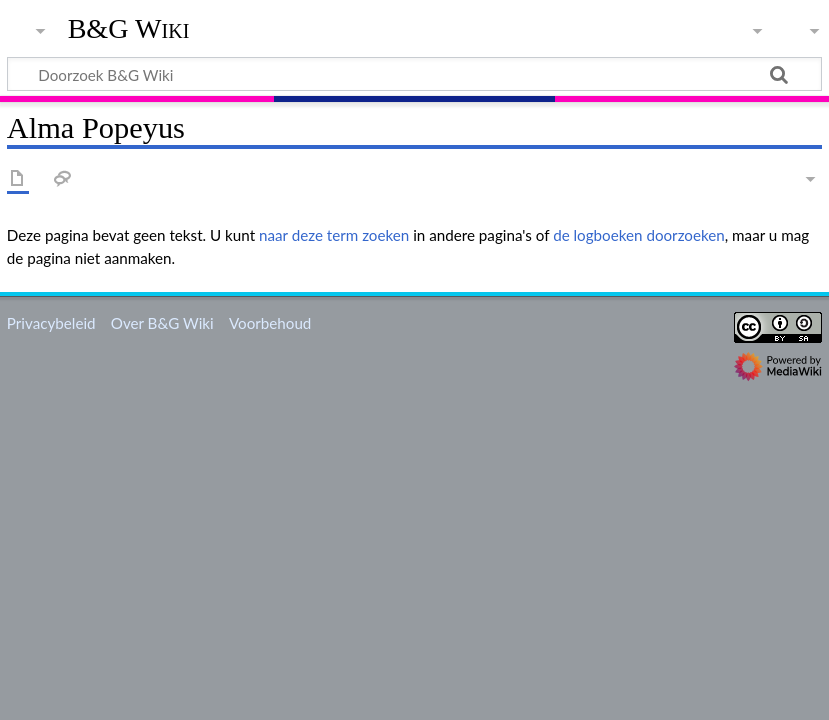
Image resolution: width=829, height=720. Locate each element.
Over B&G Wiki (162, 323)
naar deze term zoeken (334, 235)
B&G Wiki (129, 29)
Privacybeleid (51, 323)
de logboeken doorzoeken (639, 235)
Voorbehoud (270, 323)
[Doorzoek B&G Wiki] (414, 74)
